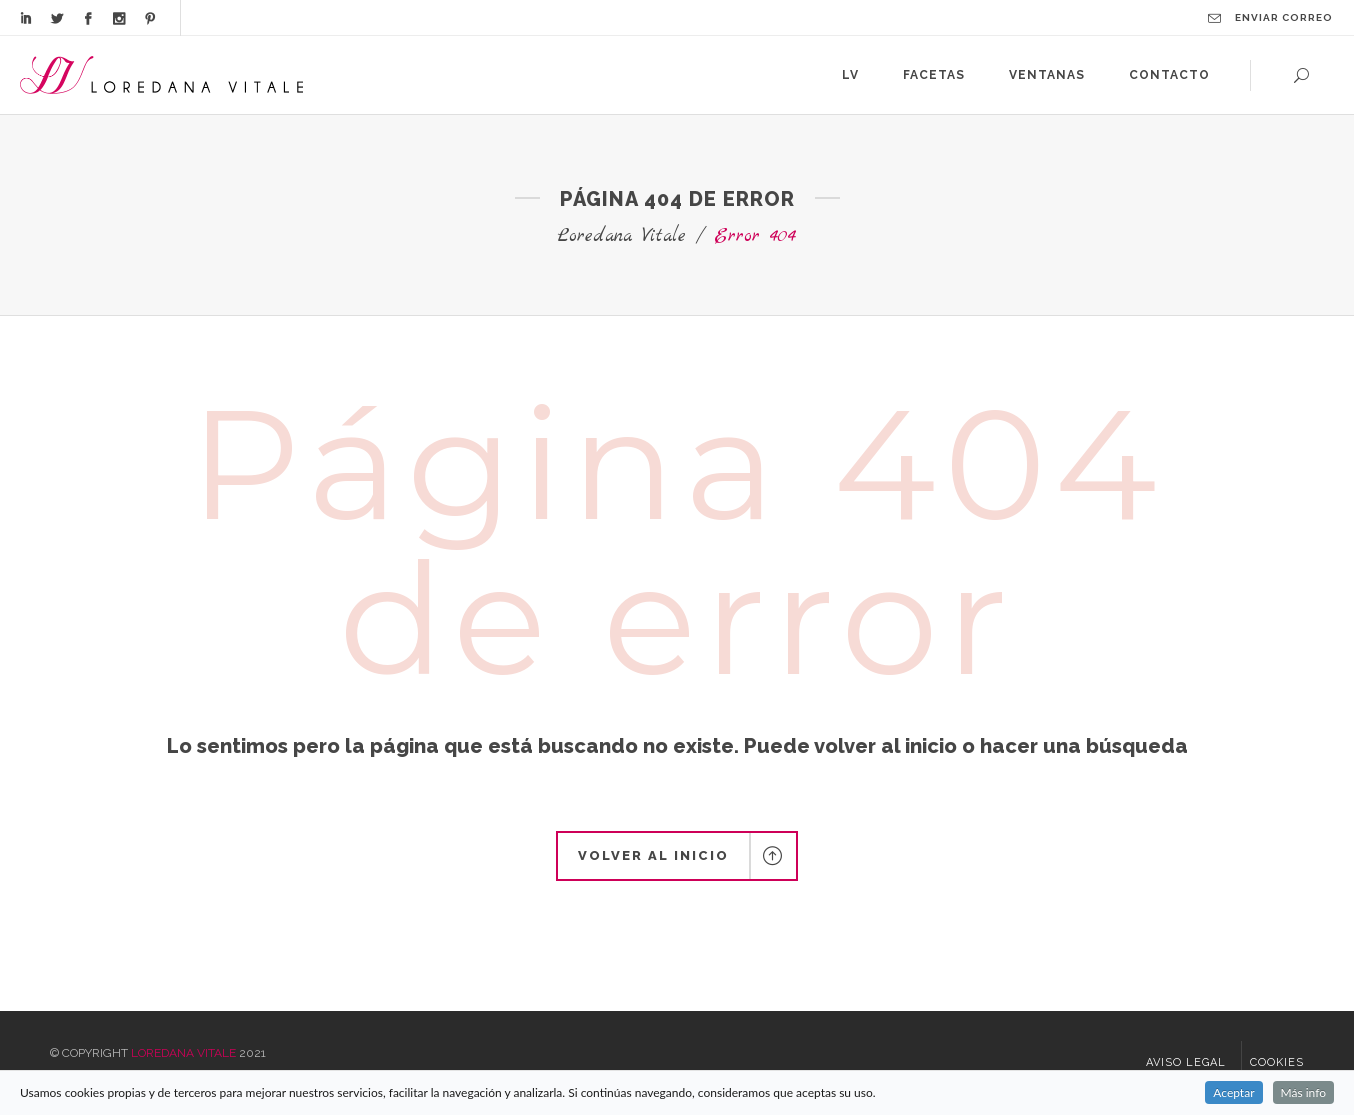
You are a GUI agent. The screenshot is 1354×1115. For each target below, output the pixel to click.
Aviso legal (1186, 1062)
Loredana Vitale (622, 236)
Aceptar (1233, 1092)
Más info (1304, 1092)
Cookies (1277, 1062)
